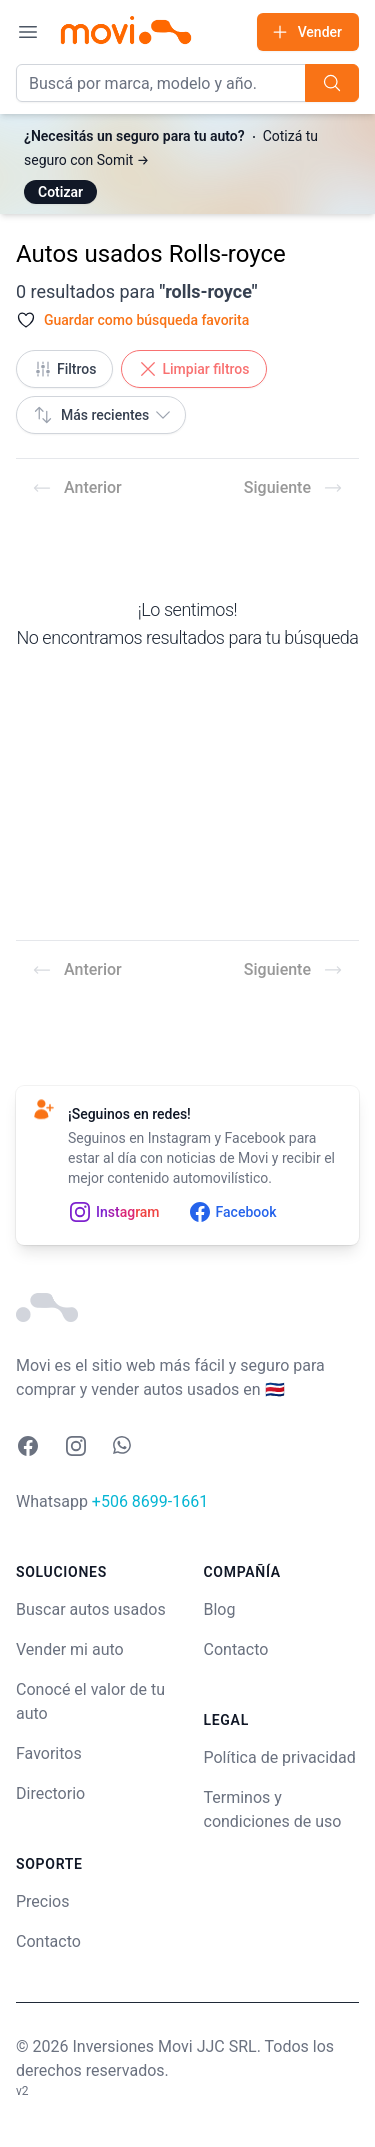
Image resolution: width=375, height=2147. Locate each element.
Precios (43, 1901)
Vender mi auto (70, 1649)
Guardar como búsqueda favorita (146, 320)
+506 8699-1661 (150, 1501)
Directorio (50, 1793)
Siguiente (293, 488)
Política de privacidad (280, 1757)
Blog (220, 1609)
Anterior (77, 488)
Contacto (48, 1941)
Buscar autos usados (91, 1609)
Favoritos (49, 1753)
